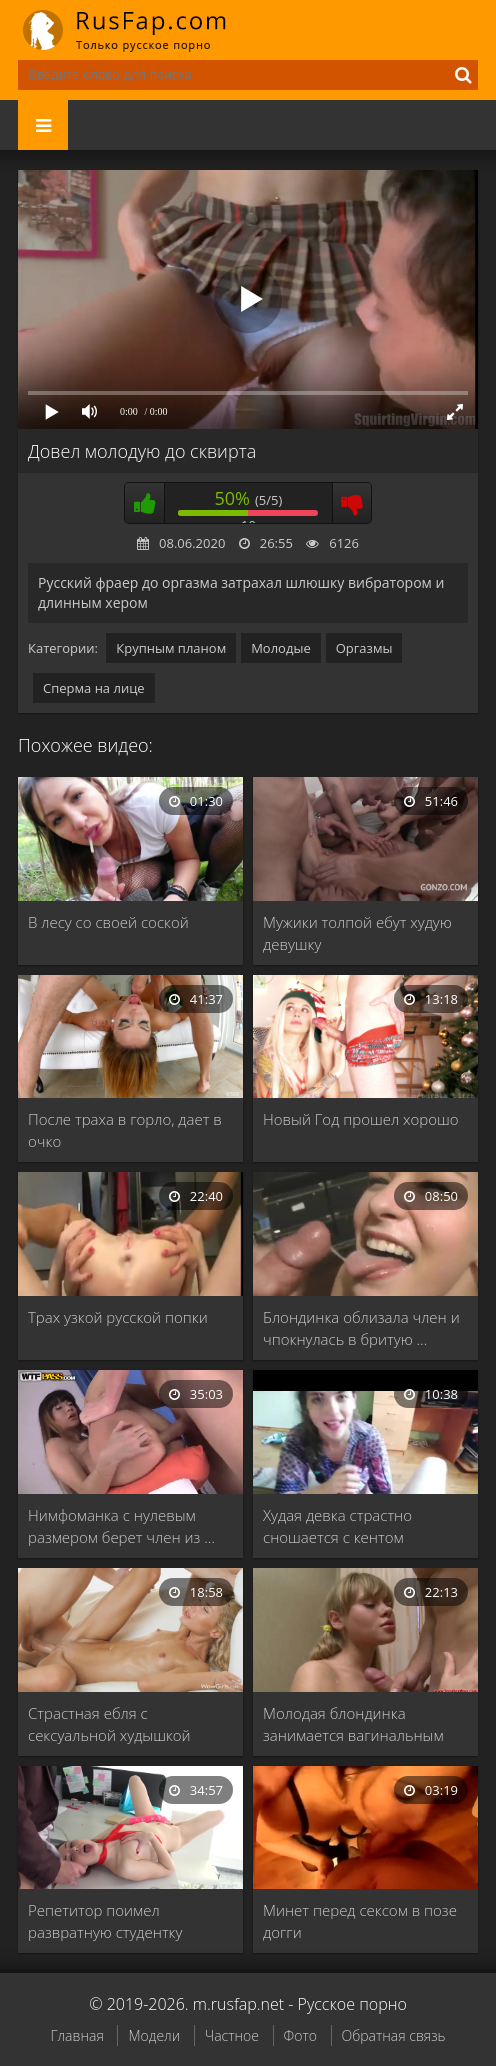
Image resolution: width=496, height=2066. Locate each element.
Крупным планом (171, 648)
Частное (232, 2035)
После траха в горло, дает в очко (125, 1130)
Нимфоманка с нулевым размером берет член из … (121, 1526)
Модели (154, 2035)
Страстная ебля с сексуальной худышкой (109, 1724)
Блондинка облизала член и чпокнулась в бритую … (361, 1328)
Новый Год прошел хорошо (361, 1119)
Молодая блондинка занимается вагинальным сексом (353, 1724)
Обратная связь (394, 2035)
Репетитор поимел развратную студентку (105, 1921)
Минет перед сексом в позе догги (360, 1921)
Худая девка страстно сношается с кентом (337, 1526)
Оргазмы (364, 648)
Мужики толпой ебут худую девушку (357, 933)
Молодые (281, 648)
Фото (300, 2035)
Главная (76, 2035)
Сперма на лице (94, 688)
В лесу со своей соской (108, 922)
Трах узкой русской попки (118, 1317)
